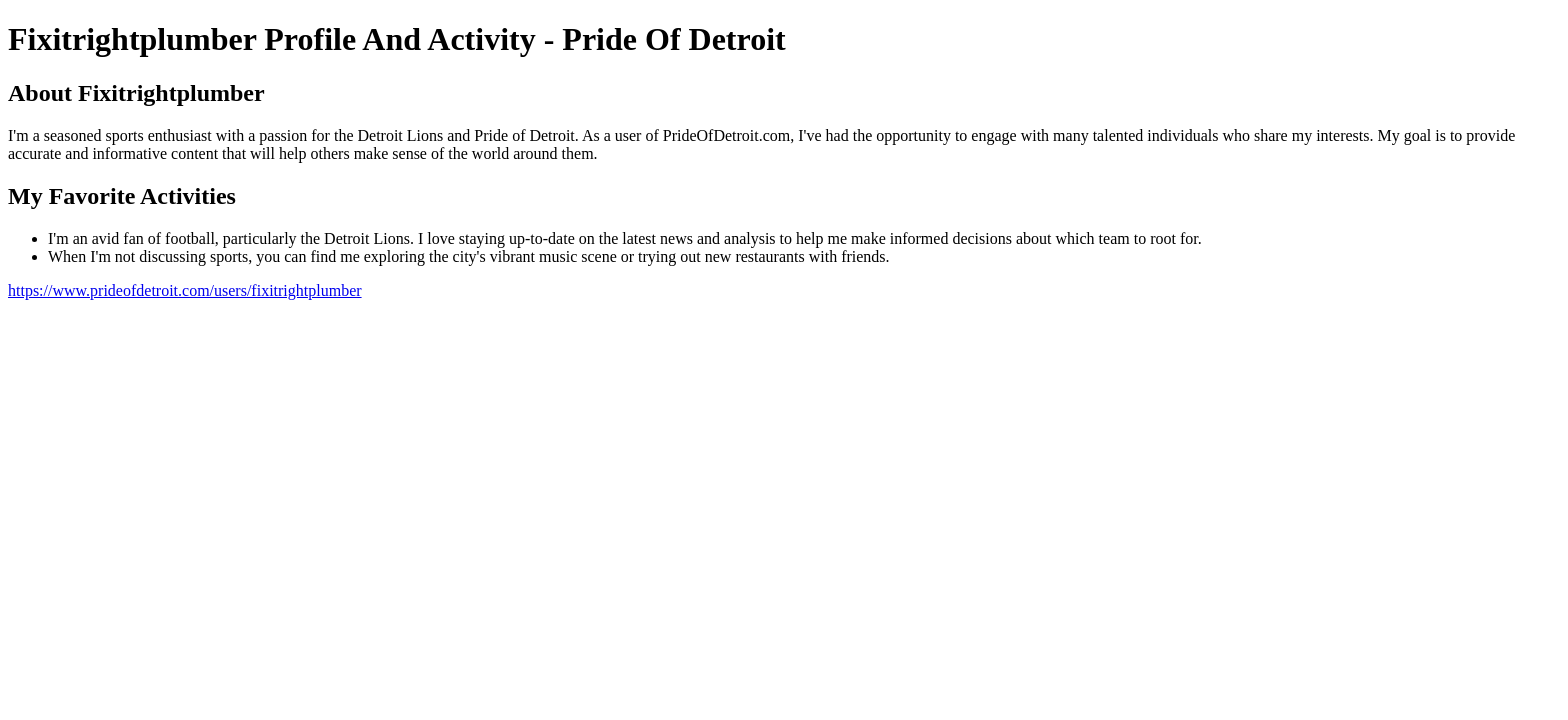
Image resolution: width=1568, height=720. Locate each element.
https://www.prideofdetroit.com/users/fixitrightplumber (185, 290)
